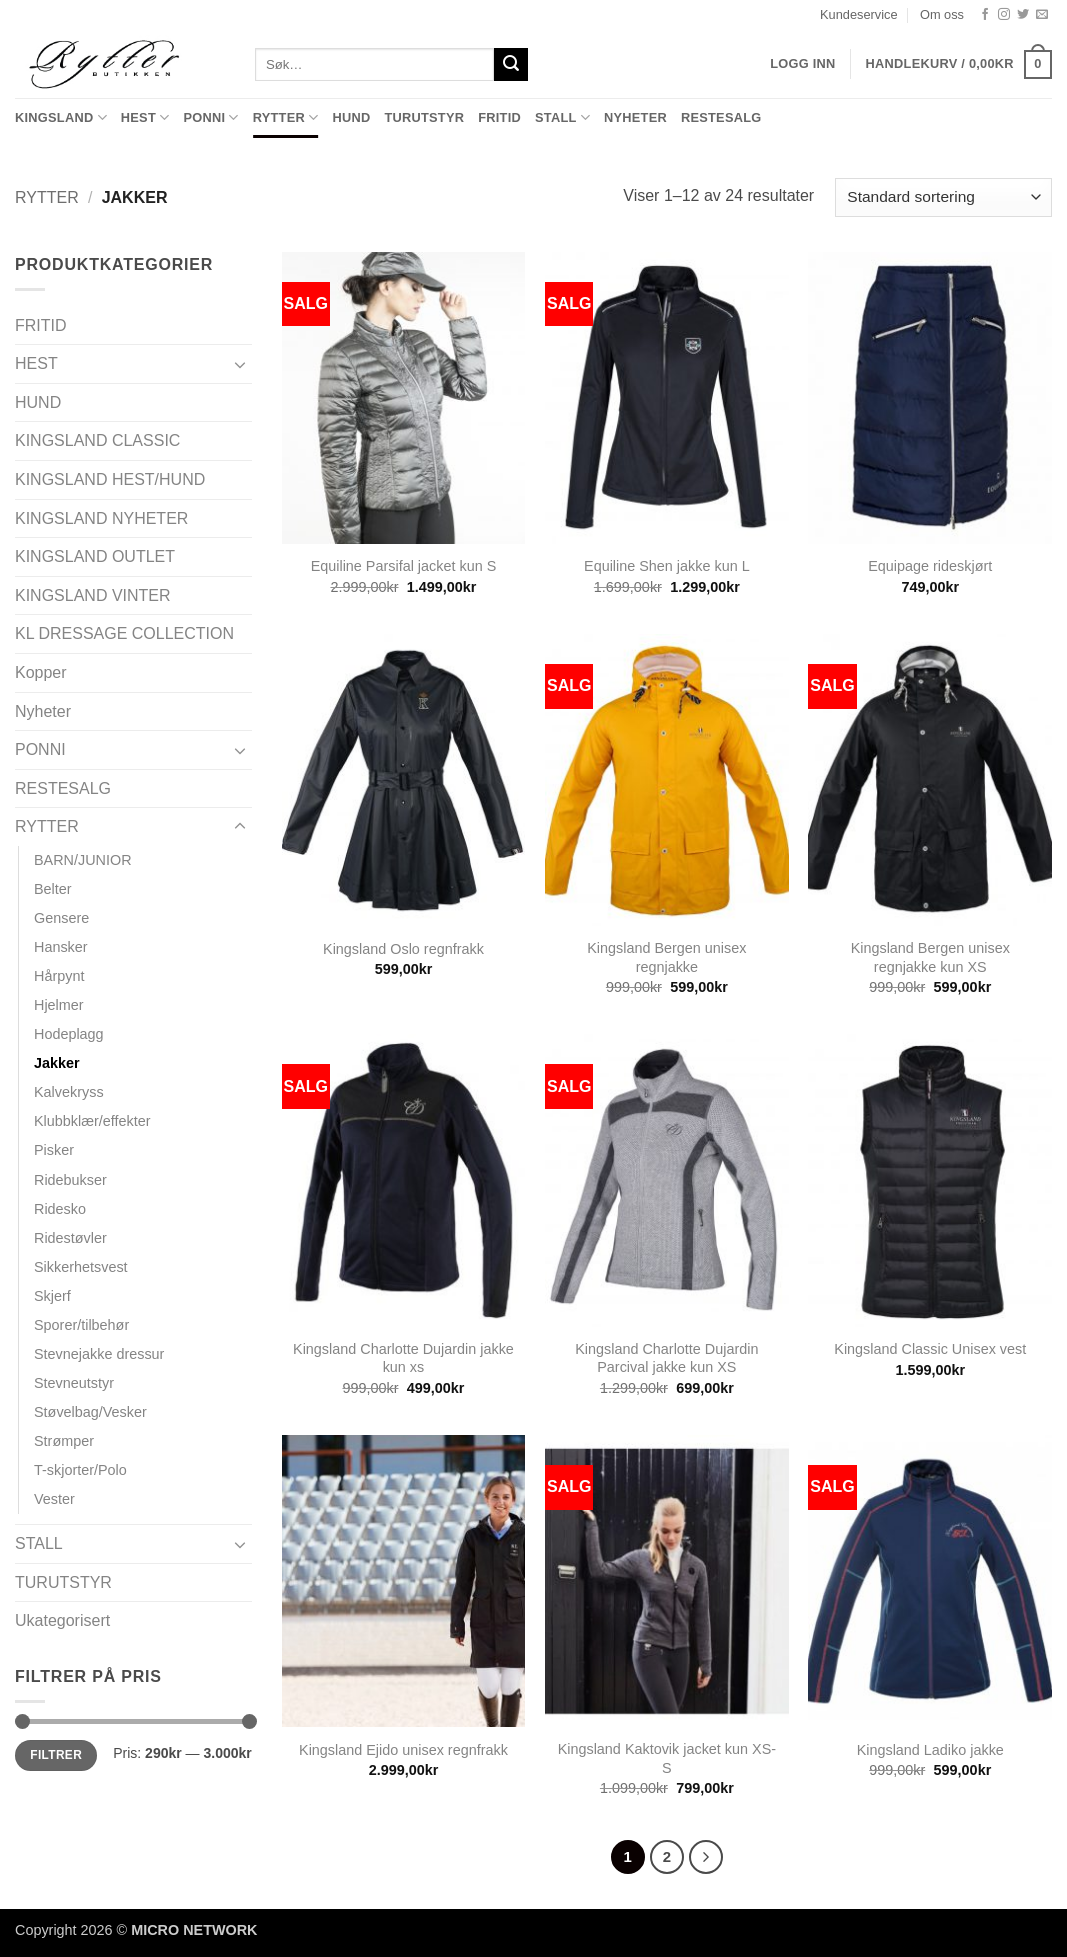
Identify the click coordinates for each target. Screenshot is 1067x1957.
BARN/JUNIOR (83, 860)
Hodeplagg (69, 1034)
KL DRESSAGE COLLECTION (124, 633)
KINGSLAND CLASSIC (97, 440)
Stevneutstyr (74, 1383)
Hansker (61, 947)
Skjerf (52, 1296)
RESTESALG (721, 117)
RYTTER (286, 117)
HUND (351, 117)
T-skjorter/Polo (80, 1470)
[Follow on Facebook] (985, 15)
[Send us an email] (1042, 15)
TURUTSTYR (424, 117)
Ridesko (60, 1209)
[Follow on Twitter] (1023, 15)
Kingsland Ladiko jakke (930, 1750)
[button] (959, 65)
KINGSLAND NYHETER (101, 518)
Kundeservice (859, 14)
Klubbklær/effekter (92, 1121)
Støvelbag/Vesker (90, 1412)
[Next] (706, 1857)
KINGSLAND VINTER (93, 595)
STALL (562, 117)
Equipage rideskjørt (930, 566)
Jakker (57, 1063)
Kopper (41, 672)
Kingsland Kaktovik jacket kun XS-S (667, 1758)
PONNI (210, 117)
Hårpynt (59, 976)
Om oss (942, 14)
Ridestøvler (70, 1238)
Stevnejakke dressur (99, 1354)
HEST (145, 117)
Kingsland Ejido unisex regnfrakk (403, 1750)
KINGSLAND (61, 117)
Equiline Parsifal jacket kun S (404, 566)
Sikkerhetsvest (81, 1267)
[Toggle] (240, 364)
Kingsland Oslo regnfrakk (403, 949)
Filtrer (56, 1755)
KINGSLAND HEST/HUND (110, 479)
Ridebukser (70, 1180)
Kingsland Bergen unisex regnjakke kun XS (930, 957)
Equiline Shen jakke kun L (667, 566)
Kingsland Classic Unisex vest (930, 1349)
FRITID (499, 117)
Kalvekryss (69, 1092)
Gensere (61, 918)
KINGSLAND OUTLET (95, 556)
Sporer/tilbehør (81, 1325)
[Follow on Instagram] (1004, 15)
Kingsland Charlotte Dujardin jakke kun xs (403, 1358)
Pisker (54, 1150)
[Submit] (511, 65)
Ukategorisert (62, 1620)
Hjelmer (59, 1005)
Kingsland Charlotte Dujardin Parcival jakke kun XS (666, 1358)
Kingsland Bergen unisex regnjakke (666, 957)
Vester (54, 1499)
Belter (53, 889)
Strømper (64, 1441)
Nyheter (635, 117)
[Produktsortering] (943, 197)
